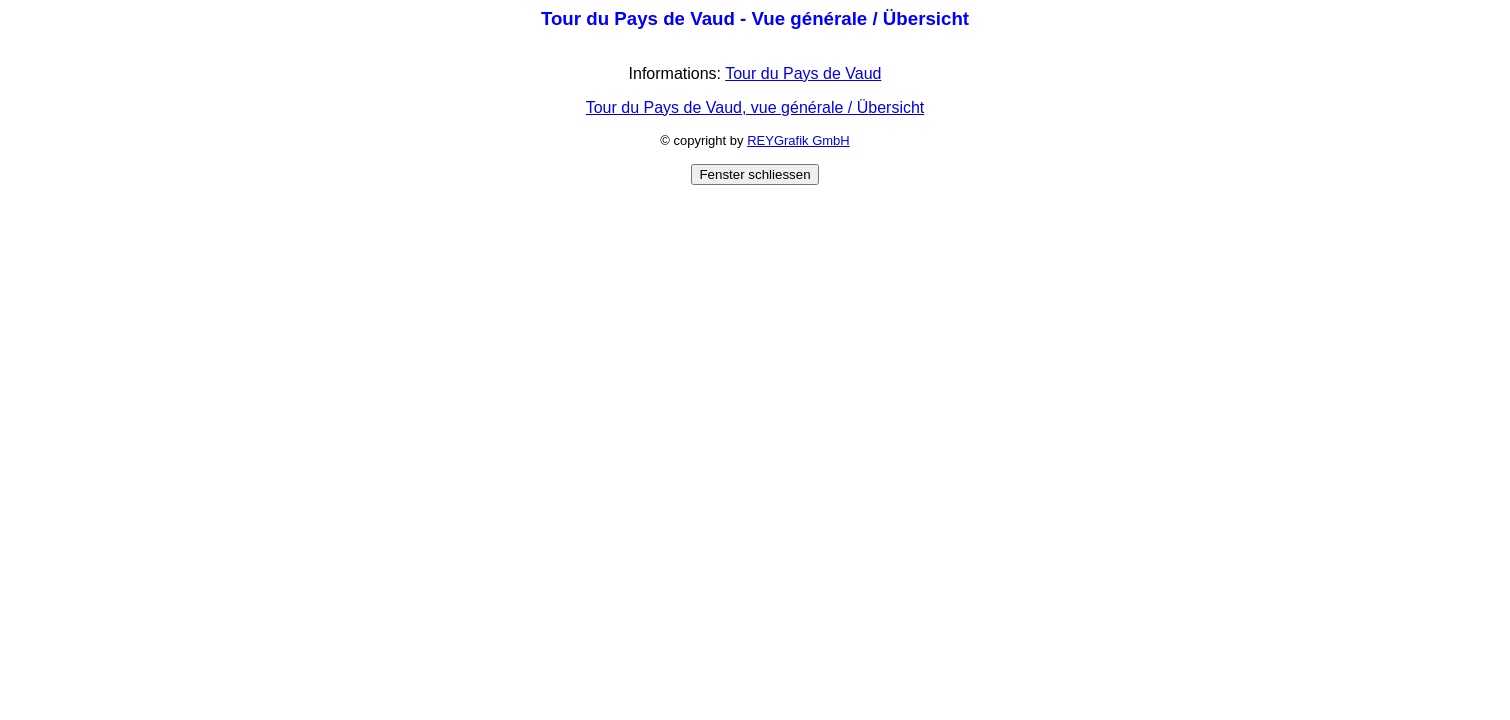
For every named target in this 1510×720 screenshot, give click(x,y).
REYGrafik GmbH (798, 140)
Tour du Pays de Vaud (803, 73)
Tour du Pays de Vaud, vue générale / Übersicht (755, 107)
